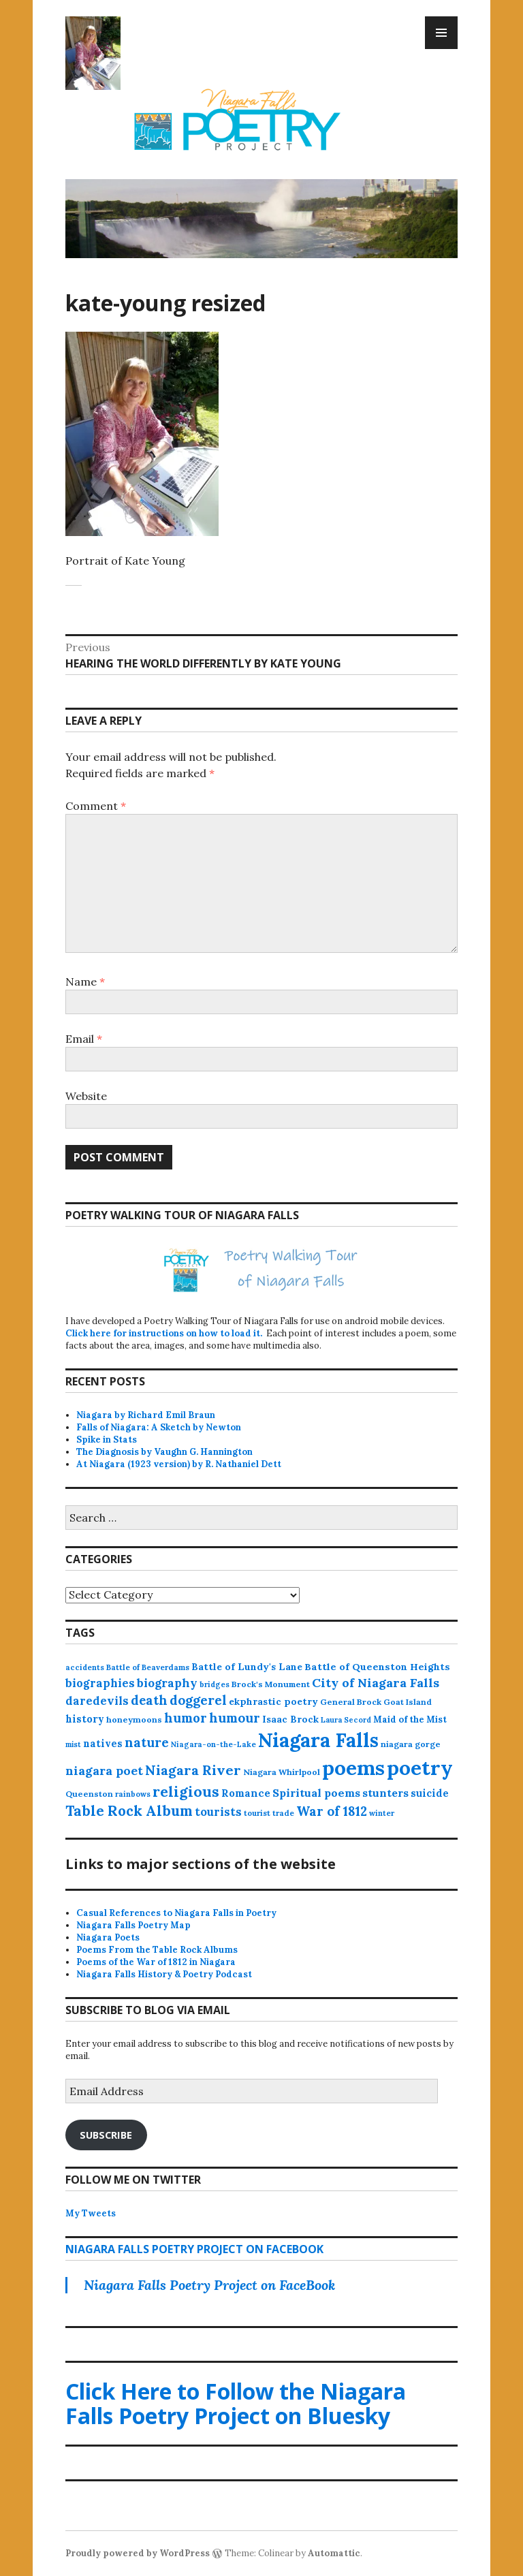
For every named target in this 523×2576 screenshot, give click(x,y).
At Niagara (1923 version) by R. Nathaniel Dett (178, 1464)
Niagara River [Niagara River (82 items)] (193, 1769)
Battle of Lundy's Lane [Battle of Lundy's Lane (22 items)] (246, 1667)
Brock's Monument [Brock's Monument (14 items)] (271, 1684)
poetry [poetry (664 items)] (420, 1767)
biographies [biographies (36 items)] (100, 1683)
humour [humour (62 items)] (234, 1718)
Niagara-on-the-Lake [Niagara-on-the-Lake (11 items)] (213, 1744)
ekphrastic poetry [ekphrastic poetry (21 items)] (273, 1701)
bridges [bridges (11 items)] (214, 1684)
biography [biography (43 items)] (167, 1683)
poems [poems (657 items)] (353, 1767)
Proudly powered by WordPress (137, 2553)
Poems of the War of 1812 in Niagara (156, 1962)
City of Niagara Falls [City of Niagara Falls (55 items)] (375, 1683)
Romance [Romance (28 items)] (245, 1793)
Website (86, 1096)
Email (83, 1039)
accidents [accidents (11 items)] (84, 1667)
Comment (95, 806)
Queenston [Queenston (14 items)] (89, 1794)
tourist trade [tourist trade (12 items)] (269, 1813)
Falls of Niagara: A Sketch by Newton (158, 1427)
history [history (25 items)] (84, 1718)
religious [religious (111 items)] (186, 1791)
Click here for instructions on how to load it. (163, 1333)
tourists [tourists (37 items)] (218, 1812)
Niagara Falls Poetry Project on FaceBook (194, 2249)
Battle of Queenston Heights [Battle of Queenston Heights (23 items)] (377, 1667)
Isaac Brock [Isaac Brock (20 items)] (290, 1719)
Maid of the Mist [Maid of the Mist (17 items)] (410, 1719)
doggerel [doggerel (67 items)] (198, 1700)
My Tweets (90, 2213)
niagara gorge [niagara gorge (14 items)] (411, 1744)
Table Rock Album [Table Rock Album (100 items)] (129, 1811)
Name (85, 981)
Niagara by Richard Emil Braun (145, 1415)
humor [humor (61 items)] (185, 1718)
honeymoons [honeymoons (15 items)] (134, 1719)
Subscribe (106, 2134)
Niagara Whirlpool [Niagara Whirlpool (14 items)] (281, 1772)
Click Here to (235, 2403)
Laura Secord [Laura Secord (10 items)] (346, 1720)
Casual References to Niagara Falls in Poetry (176, 1913)
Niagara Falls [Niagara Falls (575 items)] (318, 1740)
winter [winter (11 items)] (381, 1813)
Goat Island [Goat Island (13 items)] (407, 1702)
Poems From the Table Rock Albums (157, 1949)
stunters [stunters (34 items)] (385, 1793)
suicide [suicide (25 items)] (430, 1793)
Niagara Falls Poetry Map (133, 1925)
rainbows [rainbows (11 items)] (132, 1794)
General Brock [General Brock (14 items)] (350, 1702)
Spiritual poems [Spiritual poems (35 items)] (316, 1793)
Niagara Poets (108, 1937)
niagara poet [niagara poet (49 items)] (104, 1770)
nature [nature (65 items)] (147, 1742)
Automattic (334, 2553)
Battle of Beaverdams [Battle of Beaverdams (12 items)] (147, 1667)
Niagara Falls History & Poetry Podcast (164, 1974)
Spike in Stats (106, 1439)
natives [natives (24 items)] (103, 1743)
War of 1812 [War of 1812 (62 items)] (331, 1811)
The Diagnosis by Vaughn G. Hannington (164, 1452)
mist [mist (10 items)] (73, 1744)
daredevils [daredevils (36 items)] (97, 1701)
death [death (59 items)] (149, 1700)
